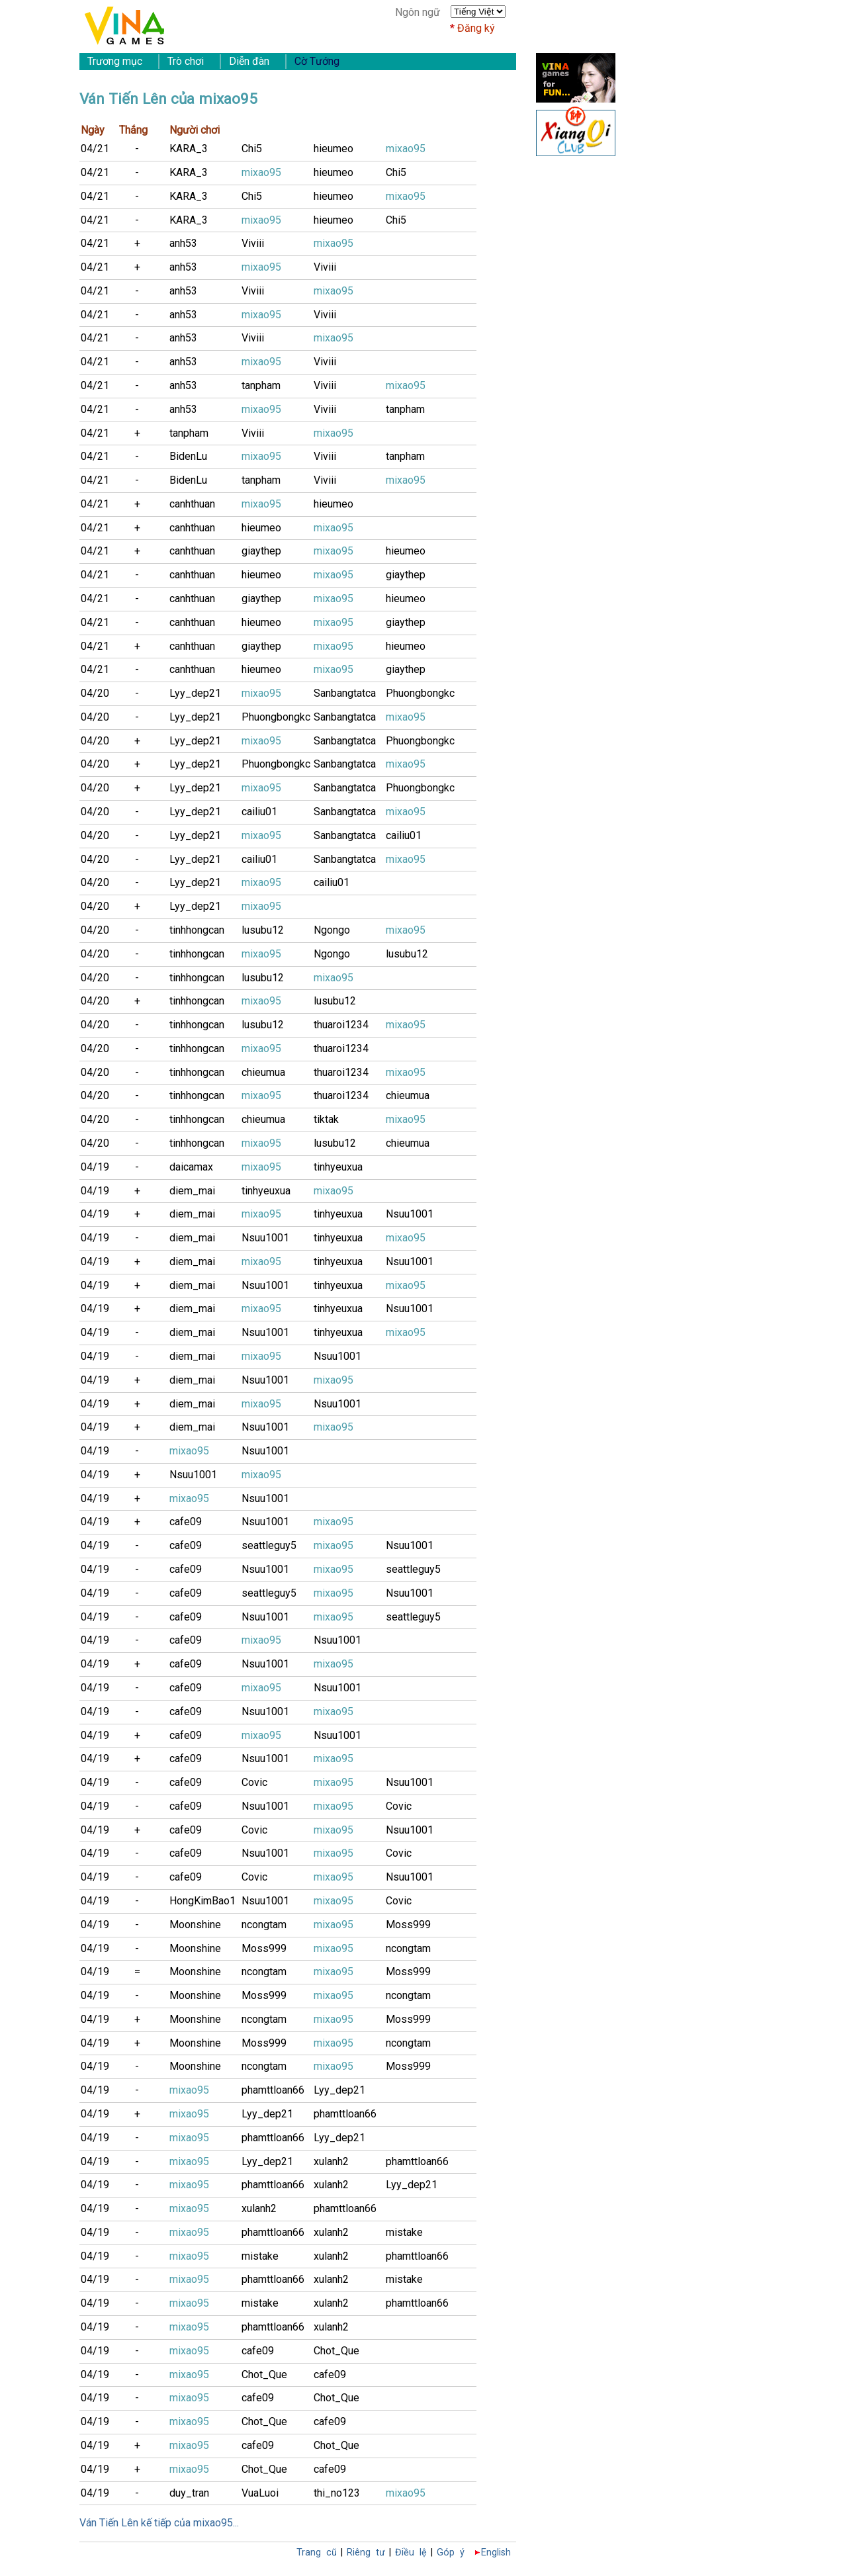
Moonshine (195, 1924)
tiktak (326, 1119)
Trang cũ (316, 2552)
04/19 (95, 1167)
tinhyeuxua (338, 1167)
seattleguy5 (269, 1545)
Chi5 (252, 148)
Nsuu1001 (409, 1214)
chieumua (263, 1072)
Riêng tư (366, 2552)
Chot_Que (336, 2350)
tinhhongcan (196, 930)
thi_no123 (337, 2493)
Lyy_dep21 (195, 693)
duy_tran (189, 2493)
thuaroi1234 (341, 1024)
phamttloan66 (273, 2090)
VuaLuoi (260, 2493)
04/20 (95, 693)
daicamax (191, 1167)
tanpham (261, 385)
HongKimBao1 (202, 1900)
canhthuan (192, 504)
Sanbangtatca (345, 693)
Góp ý (451, 2552)
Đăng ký (476, 28)
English (496, 2552)
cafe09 (185, 1521)
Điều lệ (411, 2552)
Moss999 (408, 1924)
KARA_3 (188, 148)
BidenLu (188, 456)
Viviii (253, 243)
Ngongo (332, 930)
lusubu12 (263, 930)
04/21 (95, 148)
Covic (254, 1782)
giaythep (261, 551)
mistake (404, 2232)
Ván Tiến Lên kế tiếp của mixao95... (159, 2522)
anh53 (183, 243)
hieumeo (333, 148)
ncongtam (264, 1924)
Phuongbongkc (420, 693)
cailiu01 (259, 811)
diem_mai (192, 1190)
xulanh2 (331, 2161)
